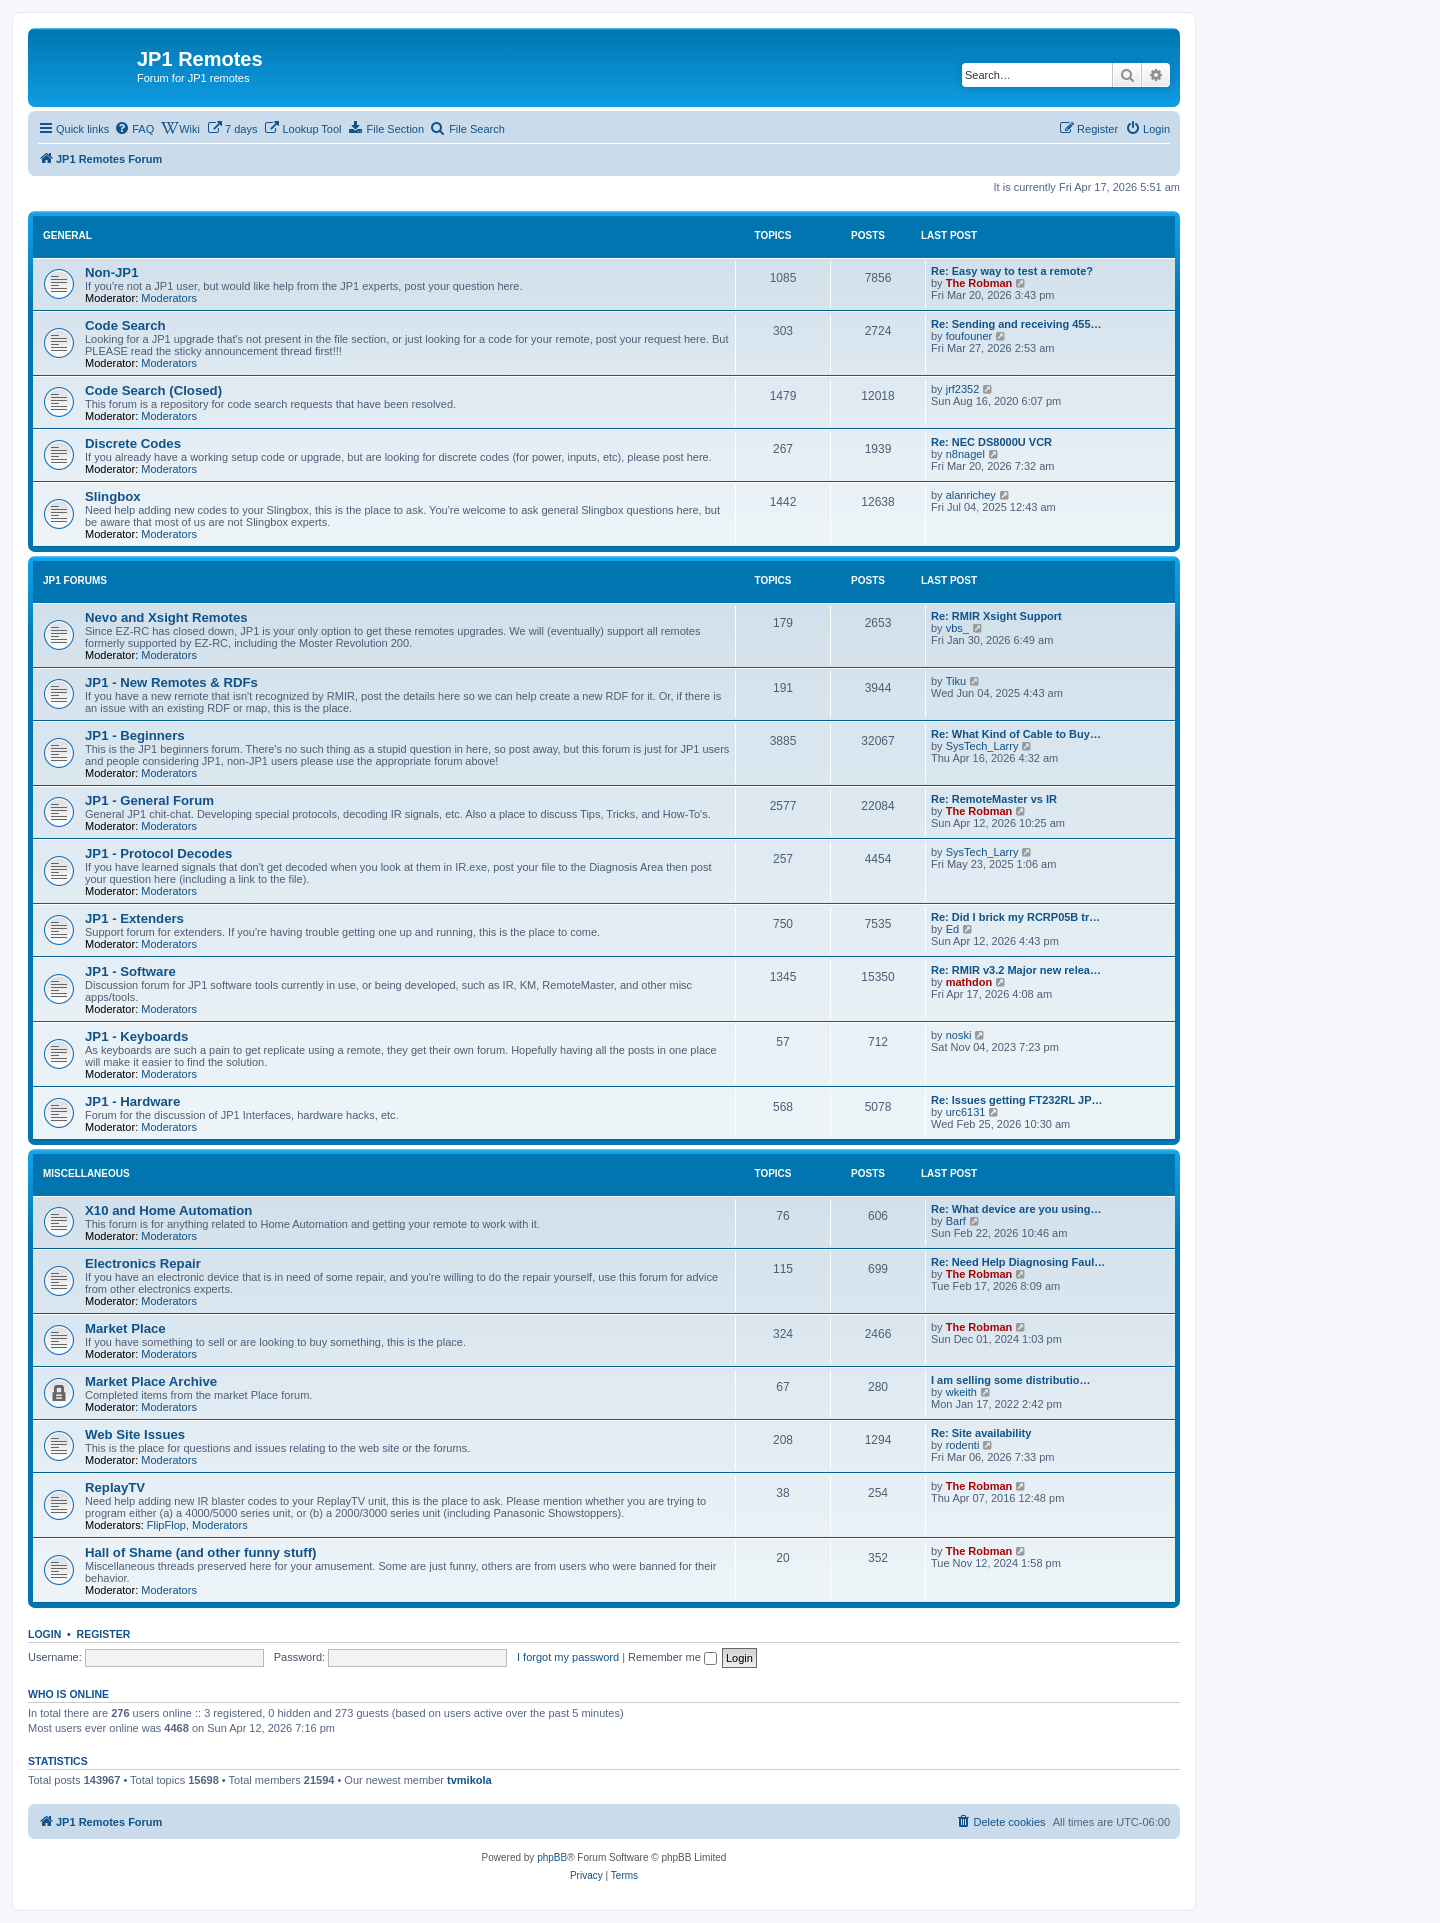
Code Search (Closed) (153, 390)
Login (44, 1634)
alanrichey (971, 495)
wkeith (961, 1392)
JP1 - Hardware (132, 1101)
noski (959, 1035)
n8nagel (965, 454)
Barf (956, 1221)
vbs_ (957, 628)
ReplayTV (115, 1487)
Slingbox (113, 496)
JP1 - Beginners (135, 735)
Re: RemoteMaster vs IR (994, 799)
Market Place (125, 1328)
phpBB (552, 1857)
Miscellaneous (86, 1173)
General (67, 235)
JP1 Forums (75, 580)
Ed (952, 929)
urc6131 (966, 1112)
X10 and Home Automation (168, 1210)
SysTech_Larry (982, 746)
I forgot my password (568, 1657)
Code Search (125, 325)
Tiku (956, 681)
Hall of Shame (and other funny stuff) (201, 1552)
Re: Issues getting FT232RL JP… (1017, 1100)
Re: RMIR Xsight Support (996, 616)
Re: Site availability (981, 1433)
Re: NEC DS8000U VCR (991, 442)
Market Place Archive (151, 1381)
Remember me (672, 1657)
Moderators (169, 298)
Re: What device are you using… (1016, 1209)
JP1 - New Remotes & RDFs (171, 682)
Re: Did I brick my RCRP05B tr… (1015, 917)
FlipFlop (166, 1525)
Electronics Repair (143, 1263)
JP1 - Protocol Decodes (158, 853)
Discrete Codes (133, 443)
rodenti (963, 1445)
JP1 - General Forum (149, 800)
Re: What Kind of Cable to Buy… (1016, 734)
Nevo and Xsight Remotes (166, 617)
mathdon (969, 982)
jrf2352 (963, 389)
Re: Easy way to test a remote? (1012, 271)
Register (104, 1634)
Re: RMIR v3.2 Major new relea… (1016, 970)
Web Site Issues (135, 1434)
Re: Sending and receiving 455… (1016, 324)
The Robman (979, 283)
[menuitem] (134, 129)
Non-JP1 (112, 272)
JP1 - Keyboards (136, 1036)
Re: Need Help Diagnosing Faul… (1018, 1262)
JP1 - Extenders (134, 918)
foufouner (969, 336)
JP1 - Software (130, 971)
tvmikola (469, 1780)
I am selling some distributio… (1011, 1380)
